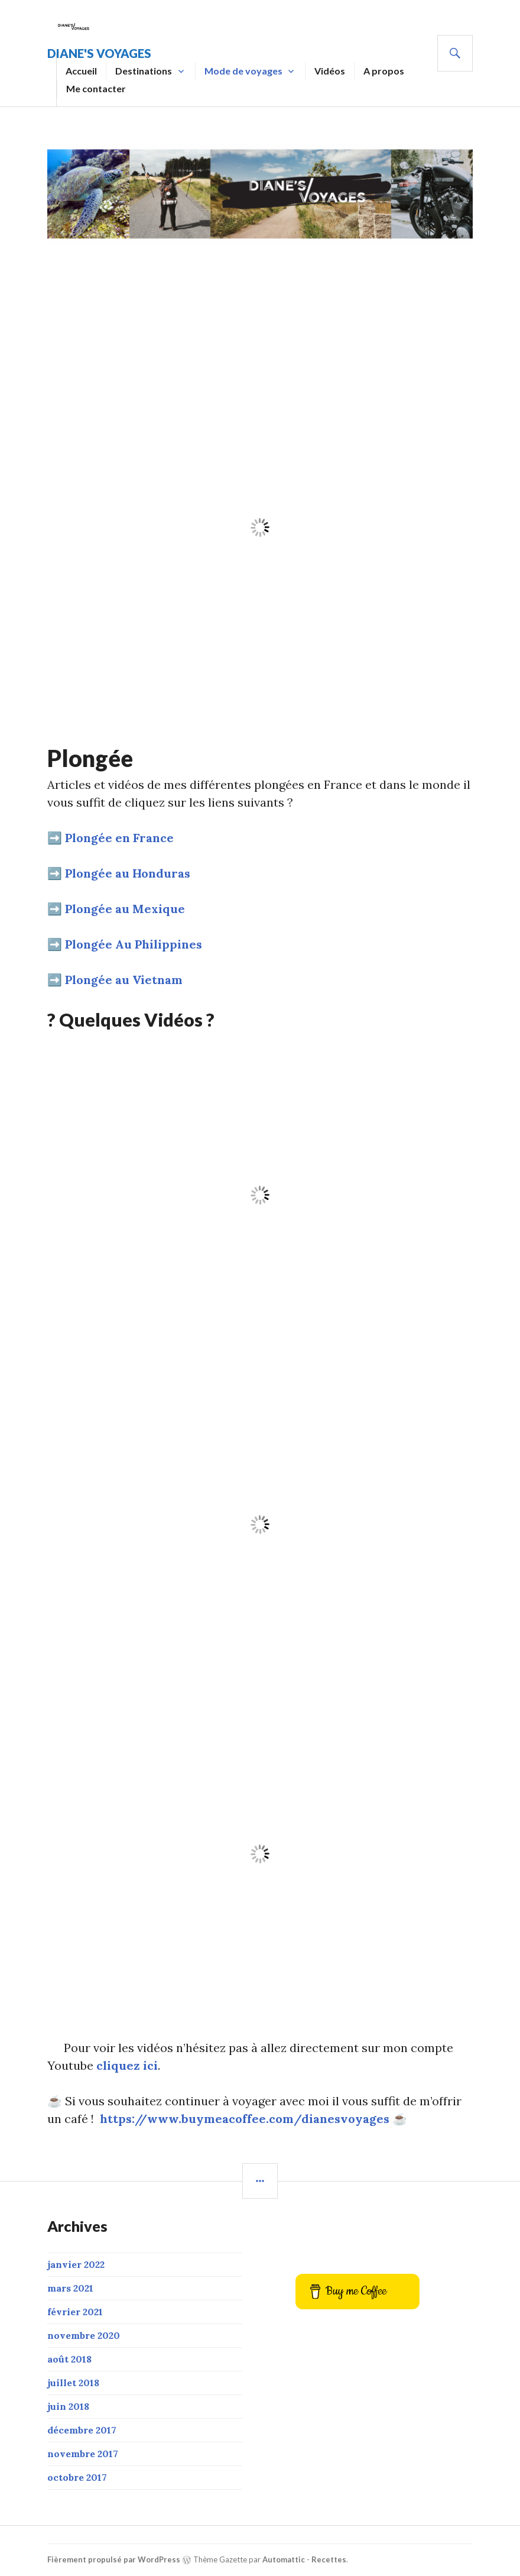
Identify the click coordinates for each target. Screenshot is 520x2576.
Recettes (328, 2559)
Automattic (283, 2559)
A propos (383, 70)
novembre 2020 (83, 2335)
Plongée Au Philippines (133, 944)
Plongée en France (119, 837)
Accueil (81, 70)
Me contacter (96, 88)
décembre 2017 (81, 2430)
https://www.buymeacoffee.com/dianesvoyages (244, 2118)
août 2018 (69, 2359)
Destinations (143, 70)
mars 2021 (70, 2288)
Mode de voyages (243, 70)
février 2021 (75, 2312)
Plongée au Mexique (125, 908)
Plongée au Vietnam (124, 979)
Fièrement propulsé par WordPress (113, 2559)
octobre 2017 (77, 2477)
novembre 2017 (82, 2454)
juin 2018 (68, 2406)
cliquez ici (127, 2065)
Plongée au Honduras (127, 873)
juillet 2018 (73, 2383)
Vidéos (329, 70)
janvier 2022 (76, 2264)
